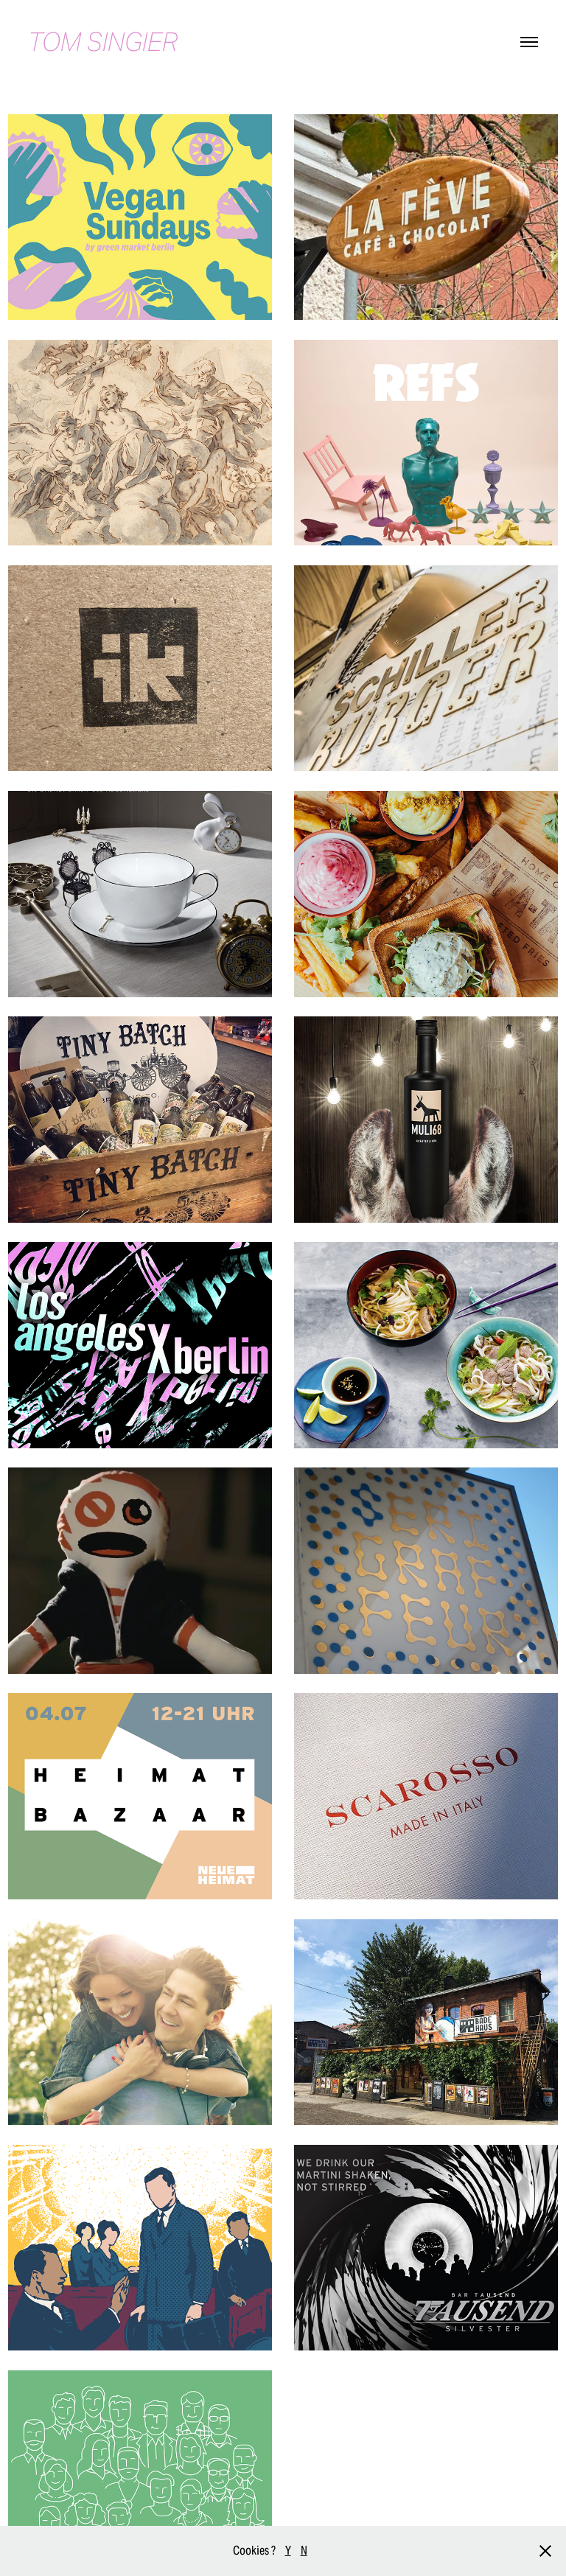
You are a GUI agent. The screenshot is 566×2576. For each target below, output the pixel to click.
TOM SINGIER (103, 42)
